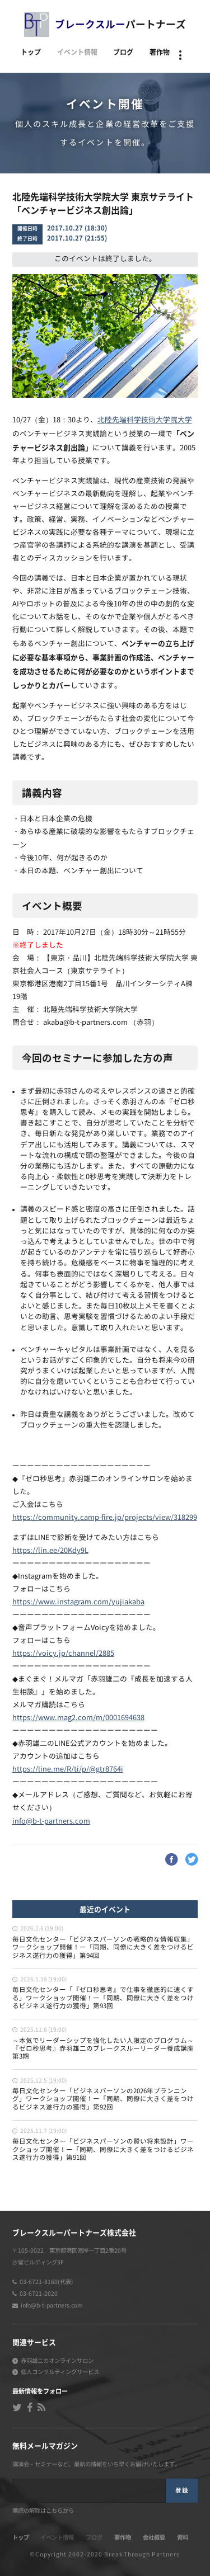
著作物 (160, 52)
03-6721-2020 (39, 2294)
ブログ (123, 52)
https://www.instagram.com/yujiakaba (78, 1602)
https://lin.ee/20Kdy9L (50, 1551)
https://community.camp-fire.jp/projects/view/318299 (104, 1518)
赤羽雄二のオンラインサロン (57, 2361)
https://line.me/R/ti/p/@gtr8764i (67, 1769)
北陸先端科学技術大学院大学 (144, 420)
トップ (31, 52)
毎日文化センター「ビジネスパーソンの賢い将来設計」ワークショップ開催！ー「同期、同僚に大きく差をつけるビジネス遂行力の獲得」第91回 (103, 2149)
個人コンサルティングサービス (60, 2372)
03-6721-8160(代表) (46, 2282)
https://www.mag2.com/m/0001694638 (78, 1718)
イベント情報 (77, 52)
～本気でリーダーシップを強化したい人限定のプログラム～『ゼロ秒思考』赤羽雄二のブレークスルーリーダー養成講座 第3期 (103, 2049)
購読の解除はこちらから (43, 2511)
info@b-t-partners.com (51, 1821)
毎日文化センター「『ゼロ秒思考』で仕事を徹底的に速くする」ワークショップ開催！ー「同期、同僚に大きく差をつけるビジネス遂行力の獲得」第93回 (103, 1998)
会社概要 (154, 2537)
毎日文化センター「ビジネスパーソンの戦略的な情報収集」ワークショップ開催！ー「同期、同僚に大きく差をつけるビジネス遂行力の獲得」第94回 (103, 1948)
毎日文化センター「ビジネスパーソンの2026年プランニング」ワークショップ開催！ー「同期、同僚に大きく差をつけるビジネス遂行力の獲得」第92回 (103, 2099)
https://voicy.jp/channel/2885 (63, 1654)
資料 (182, 2537)
